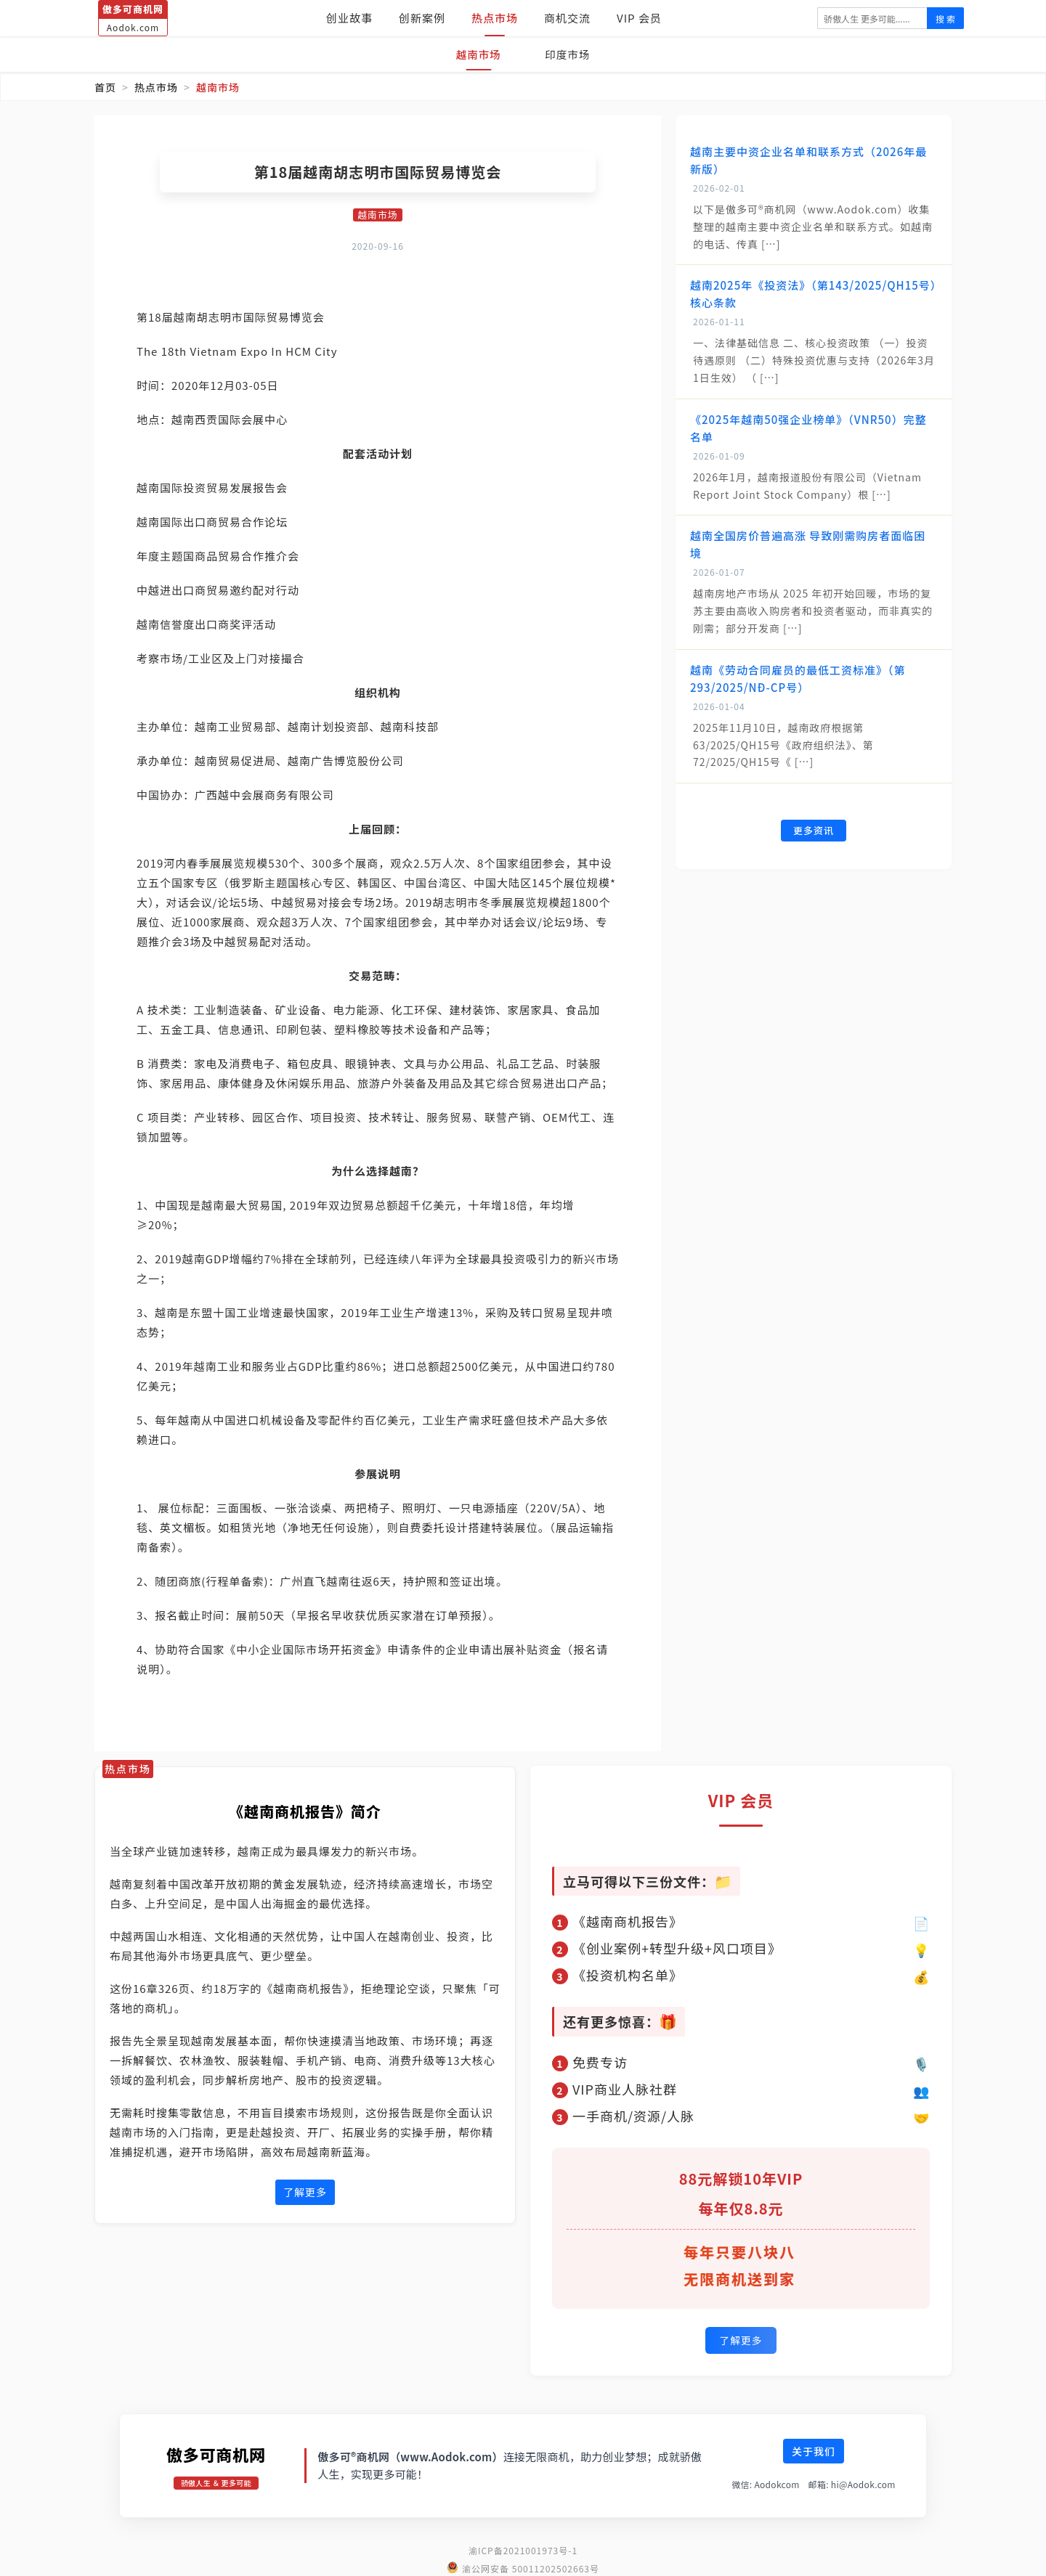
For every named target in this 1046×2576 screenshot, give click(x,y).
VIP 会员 (639, 17)
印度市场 (569, 54)
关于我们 (813, 2449)
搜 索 (945, 18)
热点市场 (494, 17)
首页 (105, 87)
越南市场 (476, 54)
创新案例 (422, 17)
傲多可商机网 (216, 2451)
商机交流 (567, 17)
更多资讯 (813, 831)
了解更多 (305, 2192)
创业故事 (349, 17)
